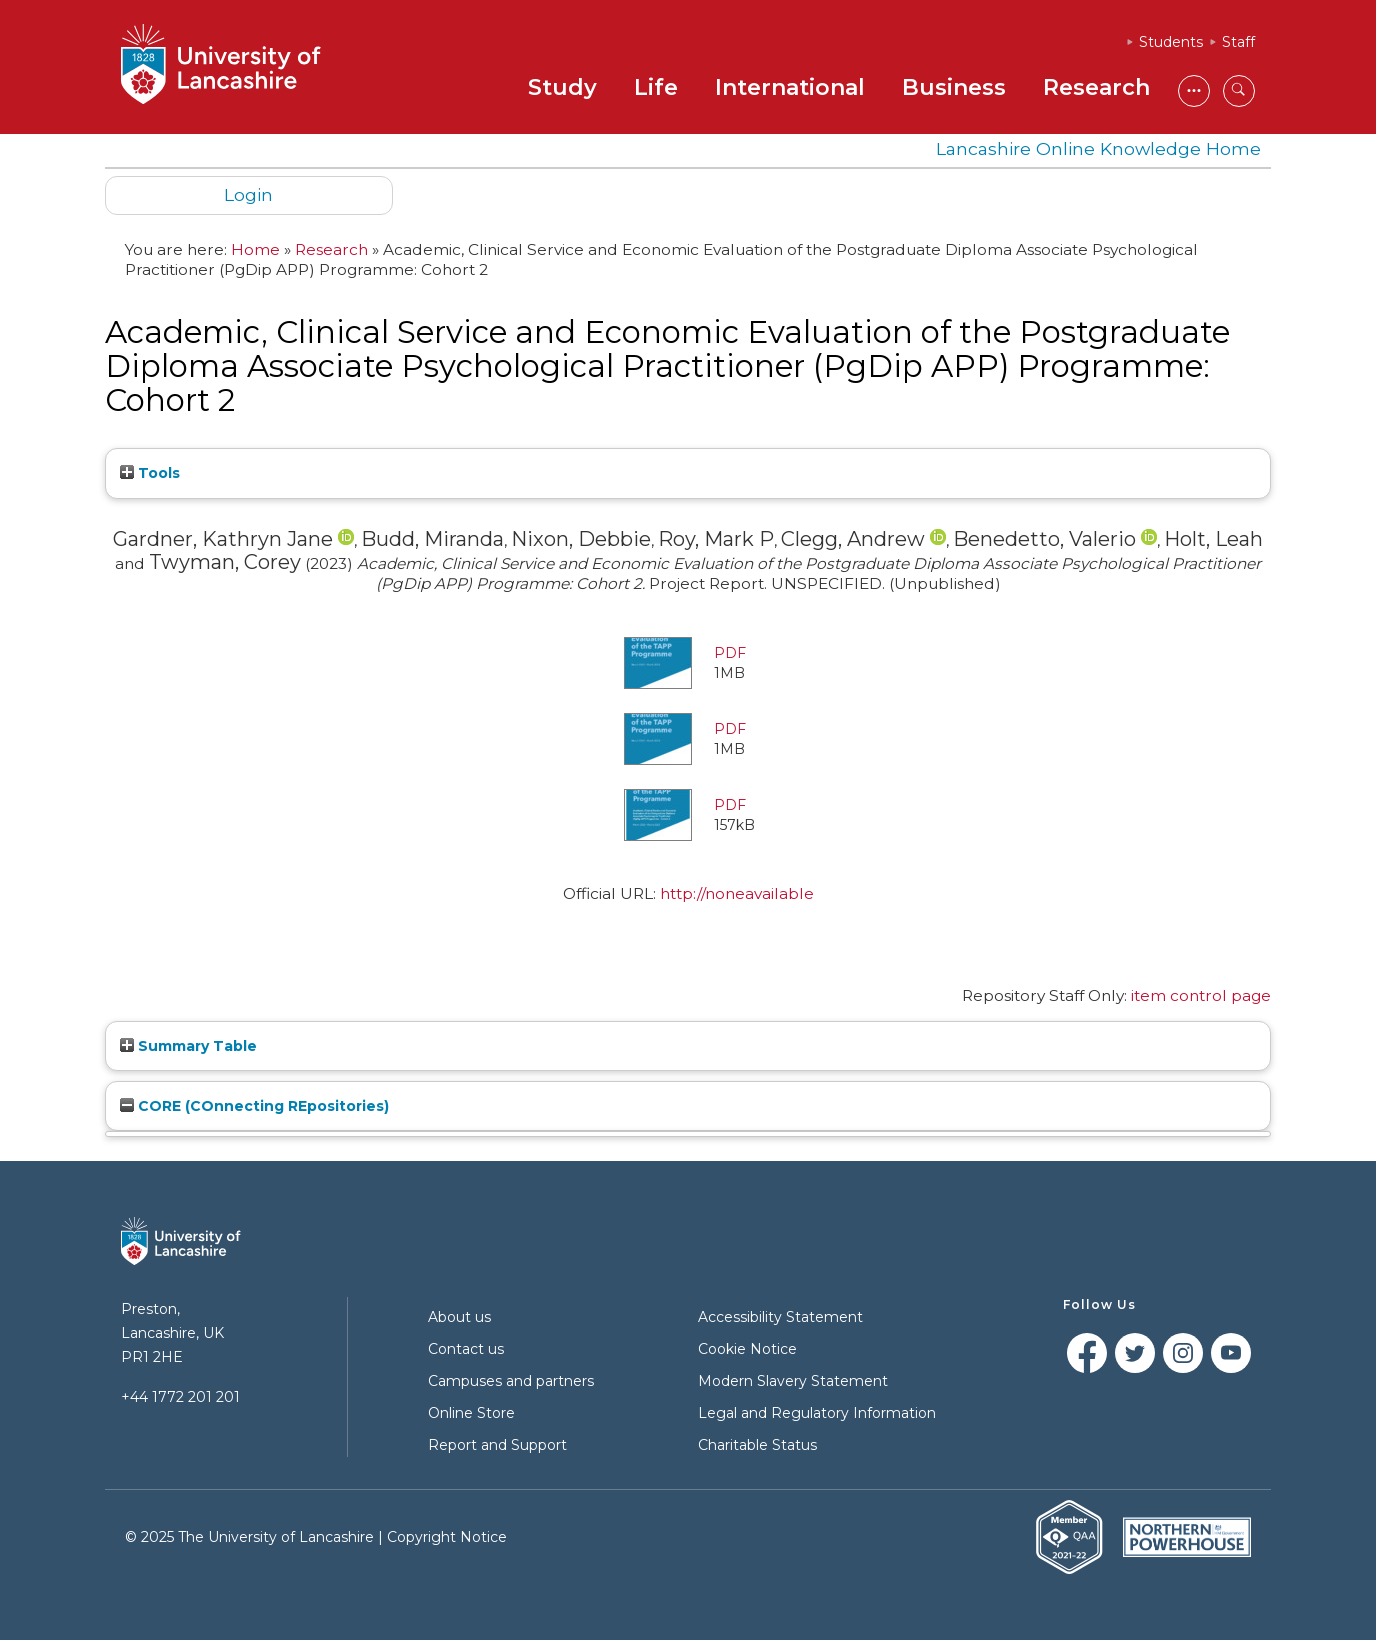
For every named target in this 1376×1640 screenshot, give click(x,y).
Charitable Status (757, 1445)
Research (1096, 87)
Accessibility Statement (780, 1317)
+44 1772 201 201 (180, 1397)
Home (255, 249)
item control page (1201, 995)
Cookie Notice (747, 1349)
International (790, 87)
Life (656, 87)
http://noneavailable (737, 893)
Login (248, 194)
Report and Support (497, 1445)
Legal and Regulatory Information (817, 1413)
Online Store (471, 1413)
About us (459, 1317)
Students (1171, 42)
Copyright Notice (447, 1537)
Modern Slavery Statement (793, 1381)
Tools (150, 473)
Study (562, 87)
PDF (730, 653)
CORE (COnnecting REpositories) (254, 1106)
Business (954, 87)
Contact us (466, 1349)
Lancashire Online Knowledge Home (1098, 148)
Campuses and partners (511, 1381)
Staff (1238, 42)
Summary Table (188, 1046)
